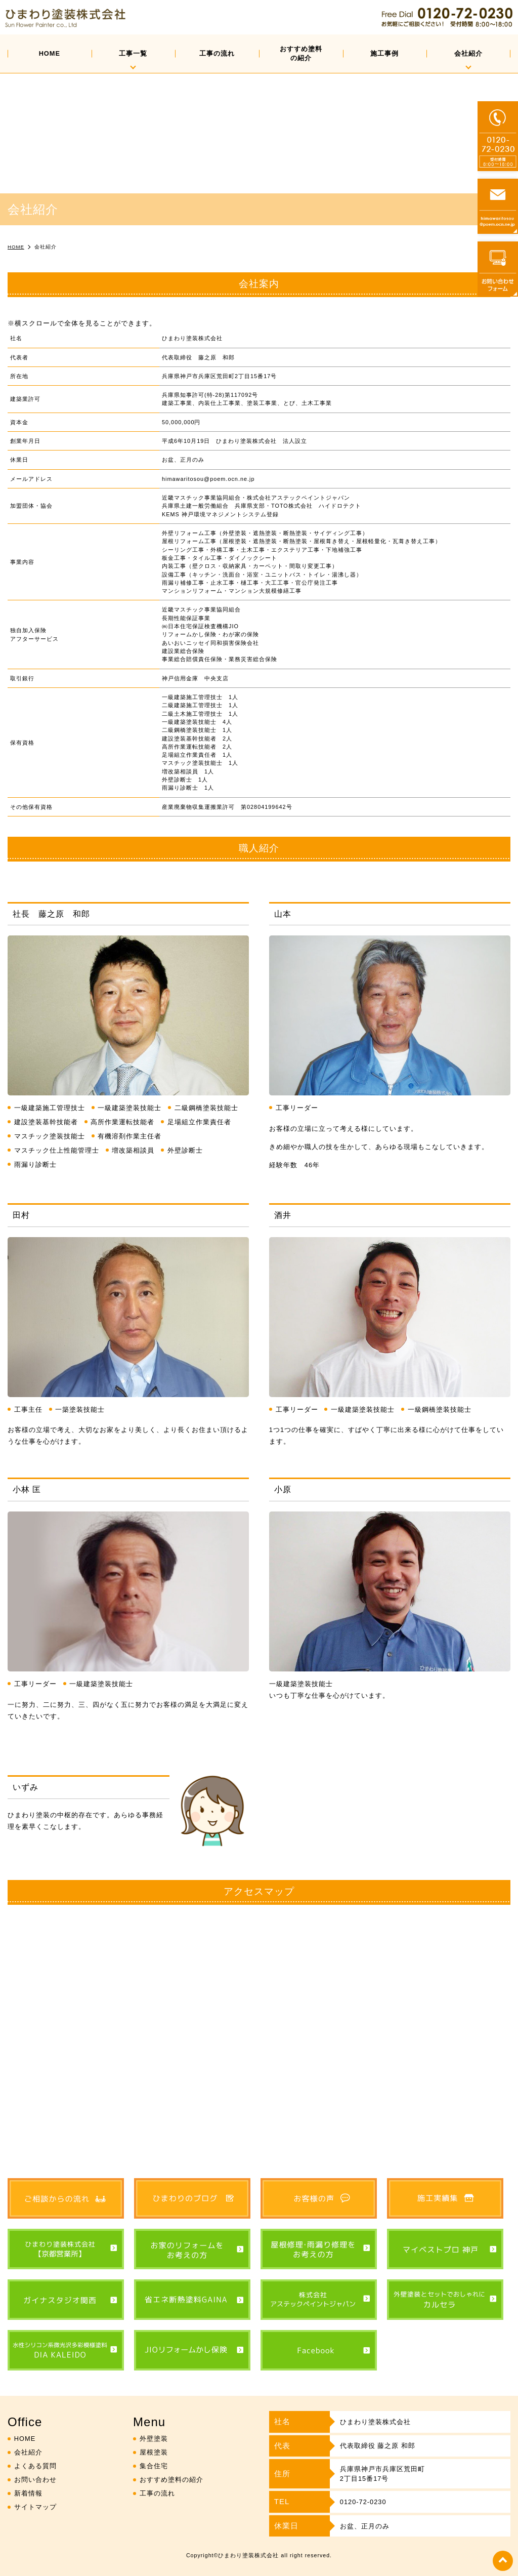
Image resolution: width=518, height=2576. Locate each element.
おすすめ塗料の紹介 (301, 53)
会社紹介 (468, 53)
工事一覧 (133, 53)
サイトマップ (35, 2507)
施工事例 (384, 53)
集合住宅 (154, 2466)
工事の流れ (217, 53)
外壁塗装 (154, 2438)
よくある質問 (35, 2466)
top (503, 2561)
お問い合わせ (35, 2479)
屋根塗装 (154, 2452)
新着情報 (28, 2493)
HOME (49, 53)
